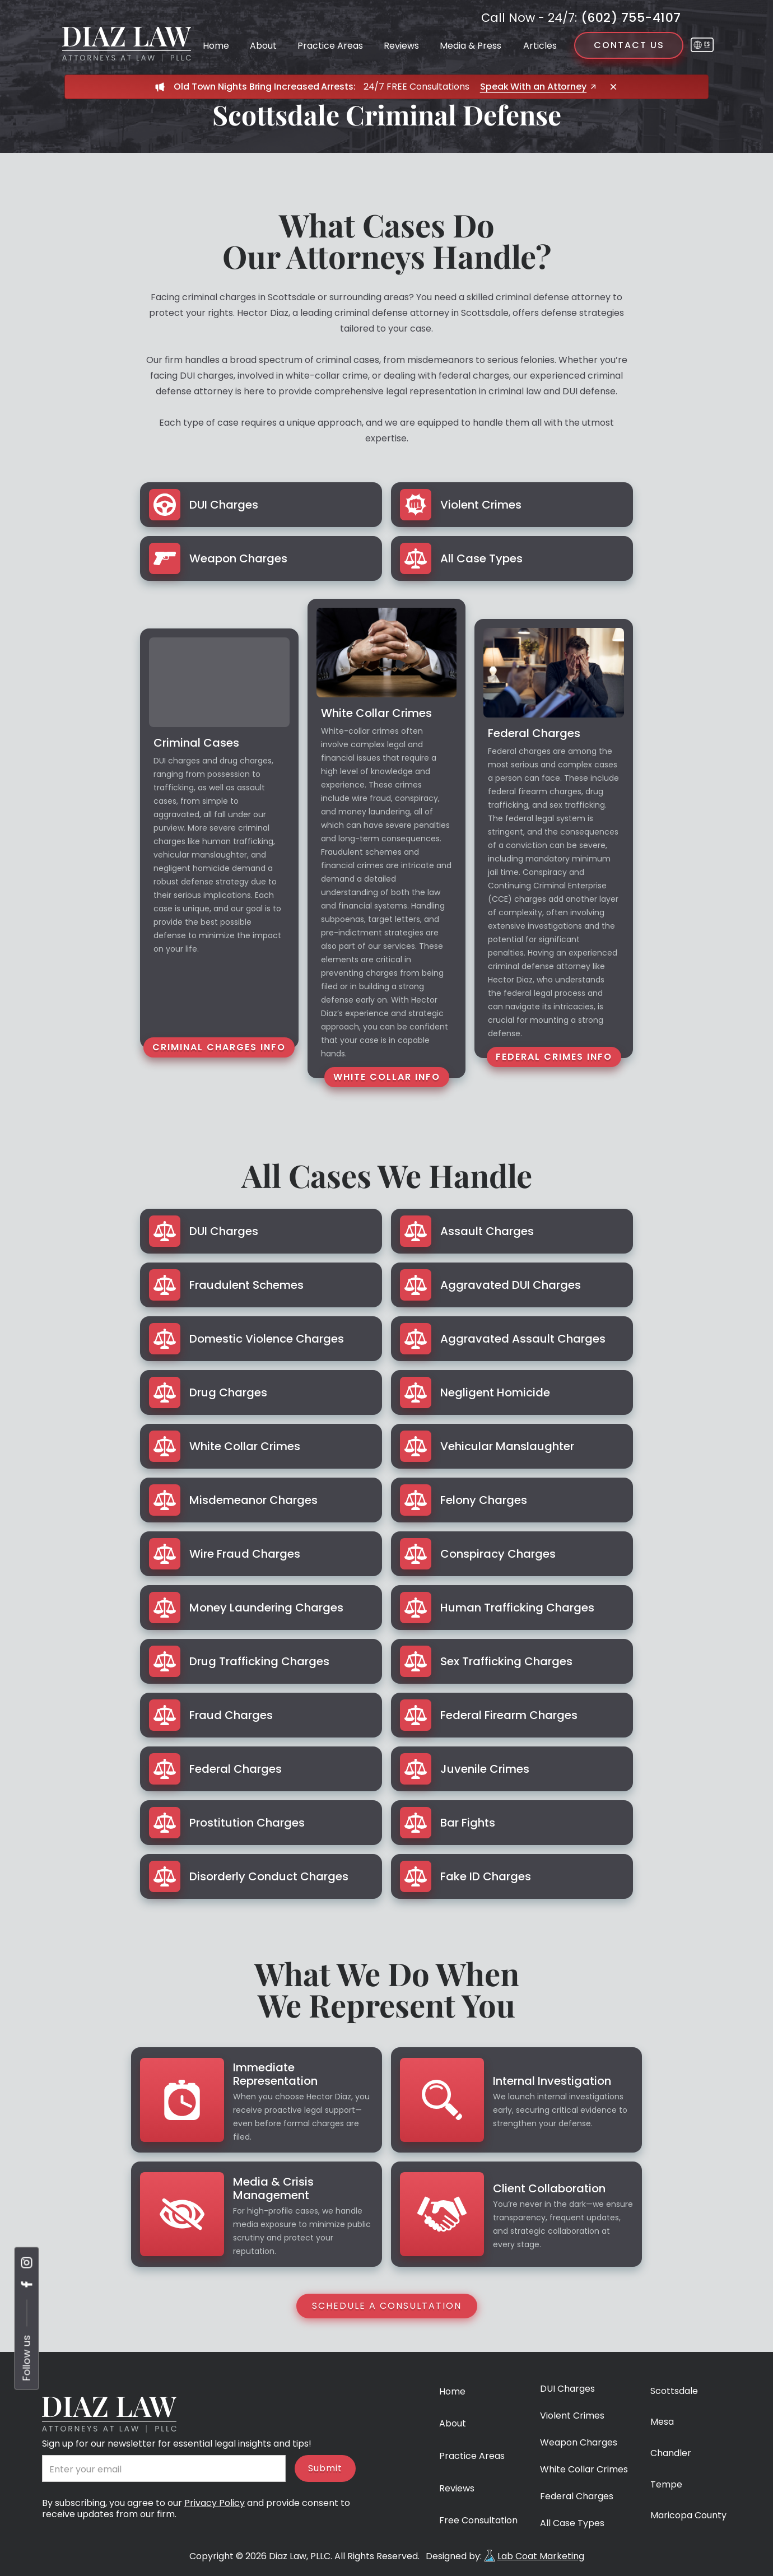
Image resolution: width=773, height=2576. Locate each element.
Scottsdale (674, 2391)
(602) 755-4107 (581, 17)
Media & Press (470, 45)
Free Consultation (478, 2521)
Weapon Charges (578, 2443)
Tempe (666, 2485)
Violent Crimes (572, 2416)
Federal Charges (576, 2497)
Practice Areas (330, 45)
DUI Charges (567, 2389)
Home (216, 45)
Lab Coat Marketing (540, 2556)
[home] (126, 44)
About (263, 45)
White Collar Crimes (584, 2470)
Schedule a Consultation (387, 2305)
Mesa (662, 2422)
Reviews (401, 45)
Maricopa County (688, 2516)
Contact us (629, 45)
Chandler (670, 2453)
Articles (540, 45)
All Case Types (572, 2524)
